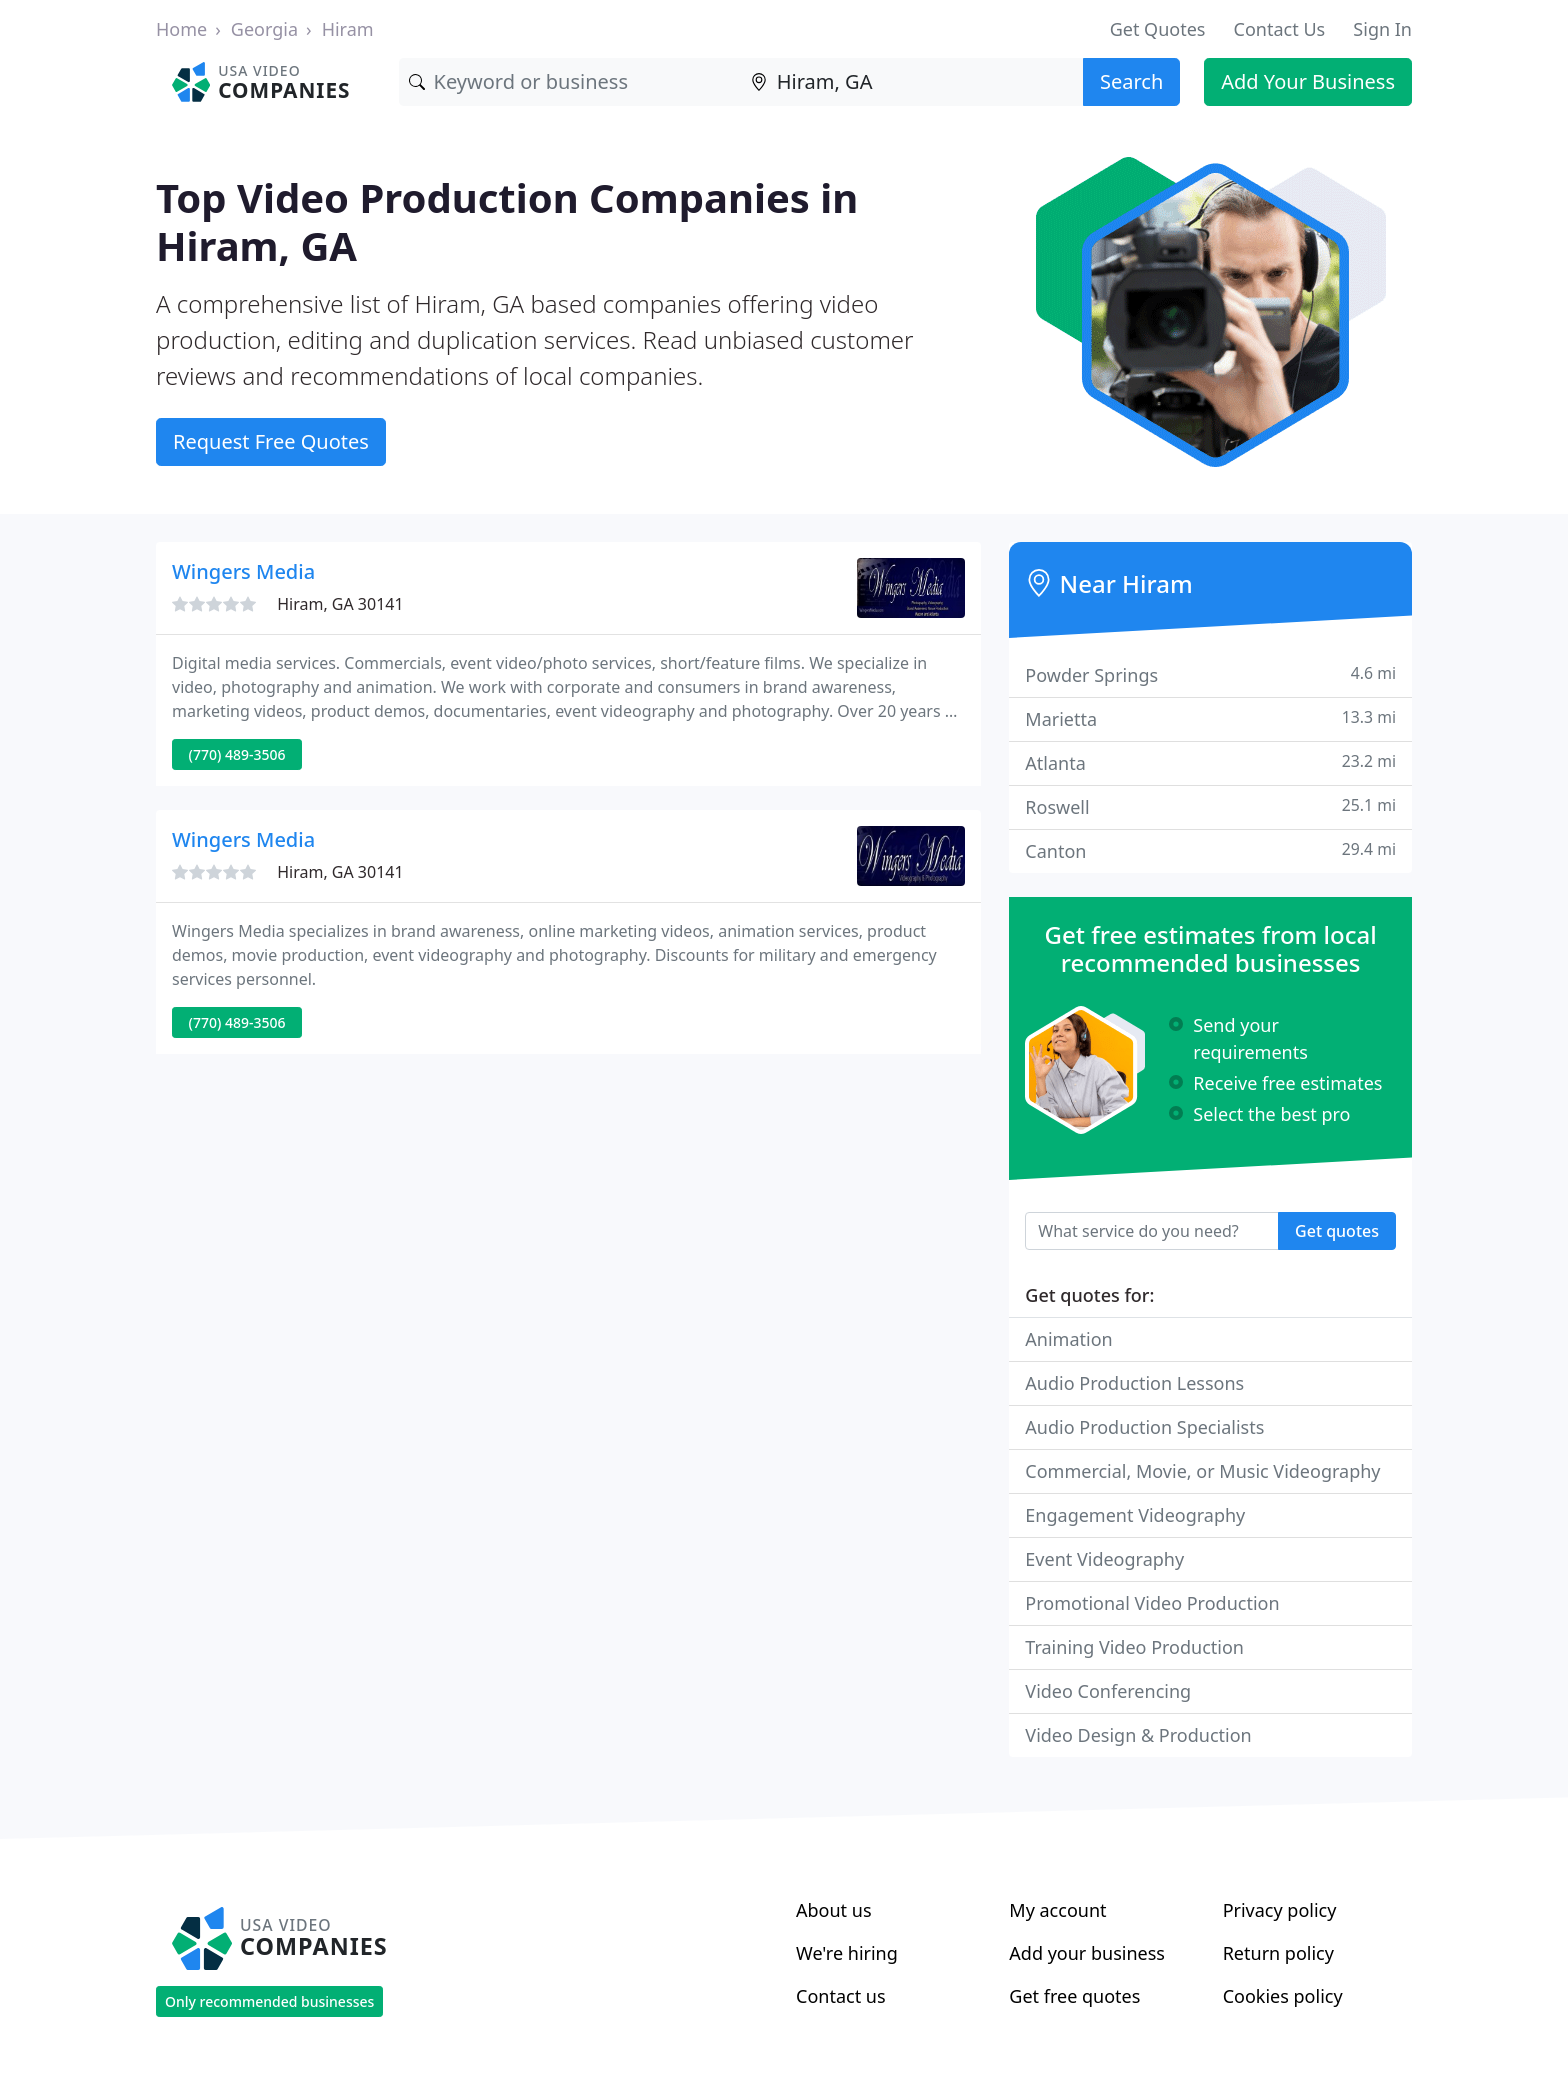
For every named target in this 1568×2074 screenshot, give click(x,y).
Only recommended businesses (269, 2001)
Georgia (264, 29)
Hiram (348, 29)
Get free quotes (1074, 1996)
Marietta (1210, 718)
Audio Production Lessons (1134, 1383)
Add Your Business (1308, 81)
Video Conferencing (1108, 1691)
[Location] (912, 82)
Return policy (1278, 1953)
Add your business (1087, 1953)
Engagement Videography (1135, 1515)
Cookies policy (1283, 1996)
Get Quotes (1158, 29)
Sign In (1382, 29)
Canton (1210, 850)
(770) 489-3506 (237, 754)
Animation (1068, 1339)
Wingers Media (243, 571)
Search (1131, 81)
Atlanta (1210, 762)
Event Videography (1104, 1559)
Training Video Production (1134, 1647)
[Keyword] (570, 82)
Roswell (1210, 806)
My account (1057, 1910)
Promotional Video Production (1152, 1603)
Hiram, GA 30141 (340, 604)
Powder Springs (1210, 674)
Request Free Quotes (271, 441)
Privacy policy (1280, 1910)
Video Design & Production (1138, 1735)
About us (834, 1910)
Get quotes (1337, 1231)
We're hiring (847, 1953)
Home (181, 29)
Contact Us (1280, 29)
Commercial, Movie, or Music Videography (1202, 1471)
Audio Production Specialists (1144, 1427)
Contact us (841, 1996)
